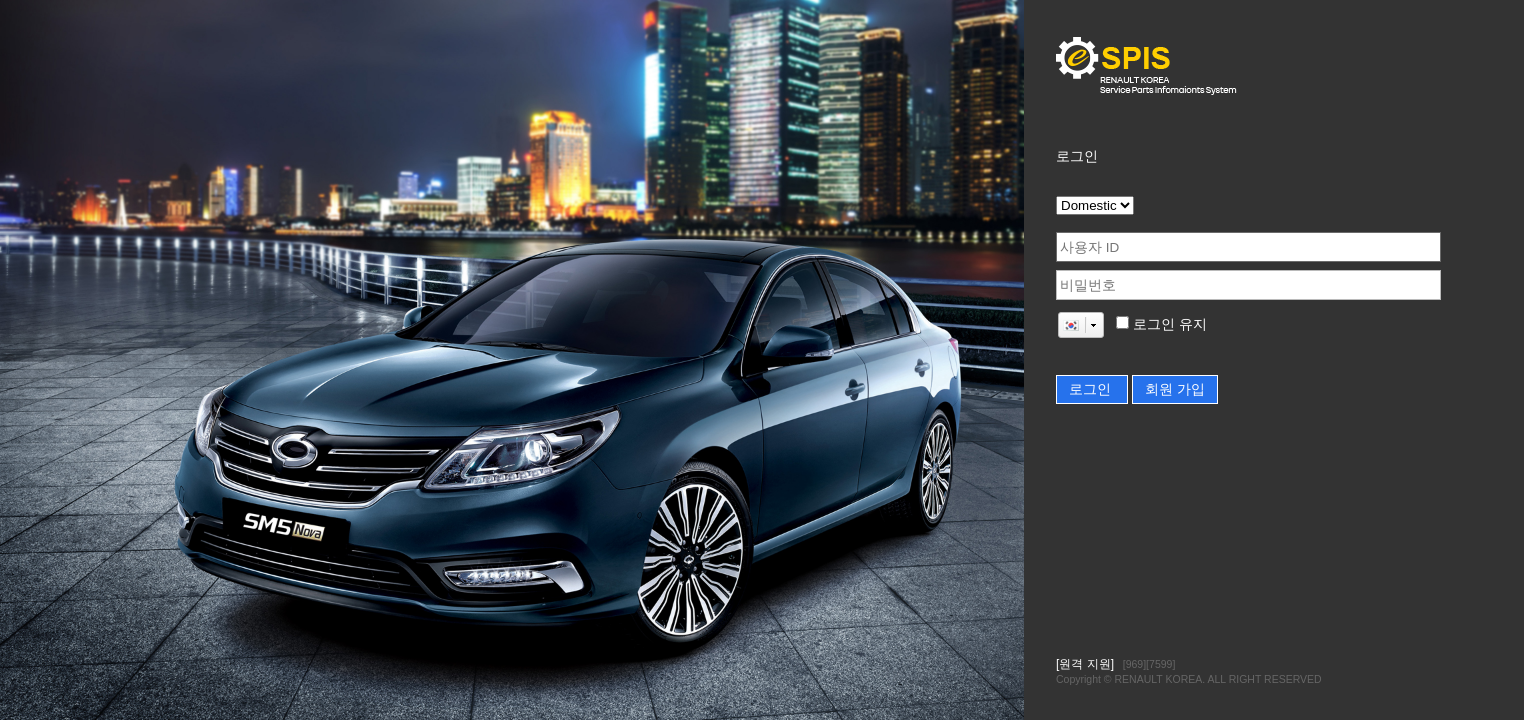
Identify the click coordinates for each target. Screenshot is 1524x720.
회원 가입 (1175, 389)
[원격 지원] (1085, 664)
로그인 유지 (1168, 324)
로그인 (1092, 389)
